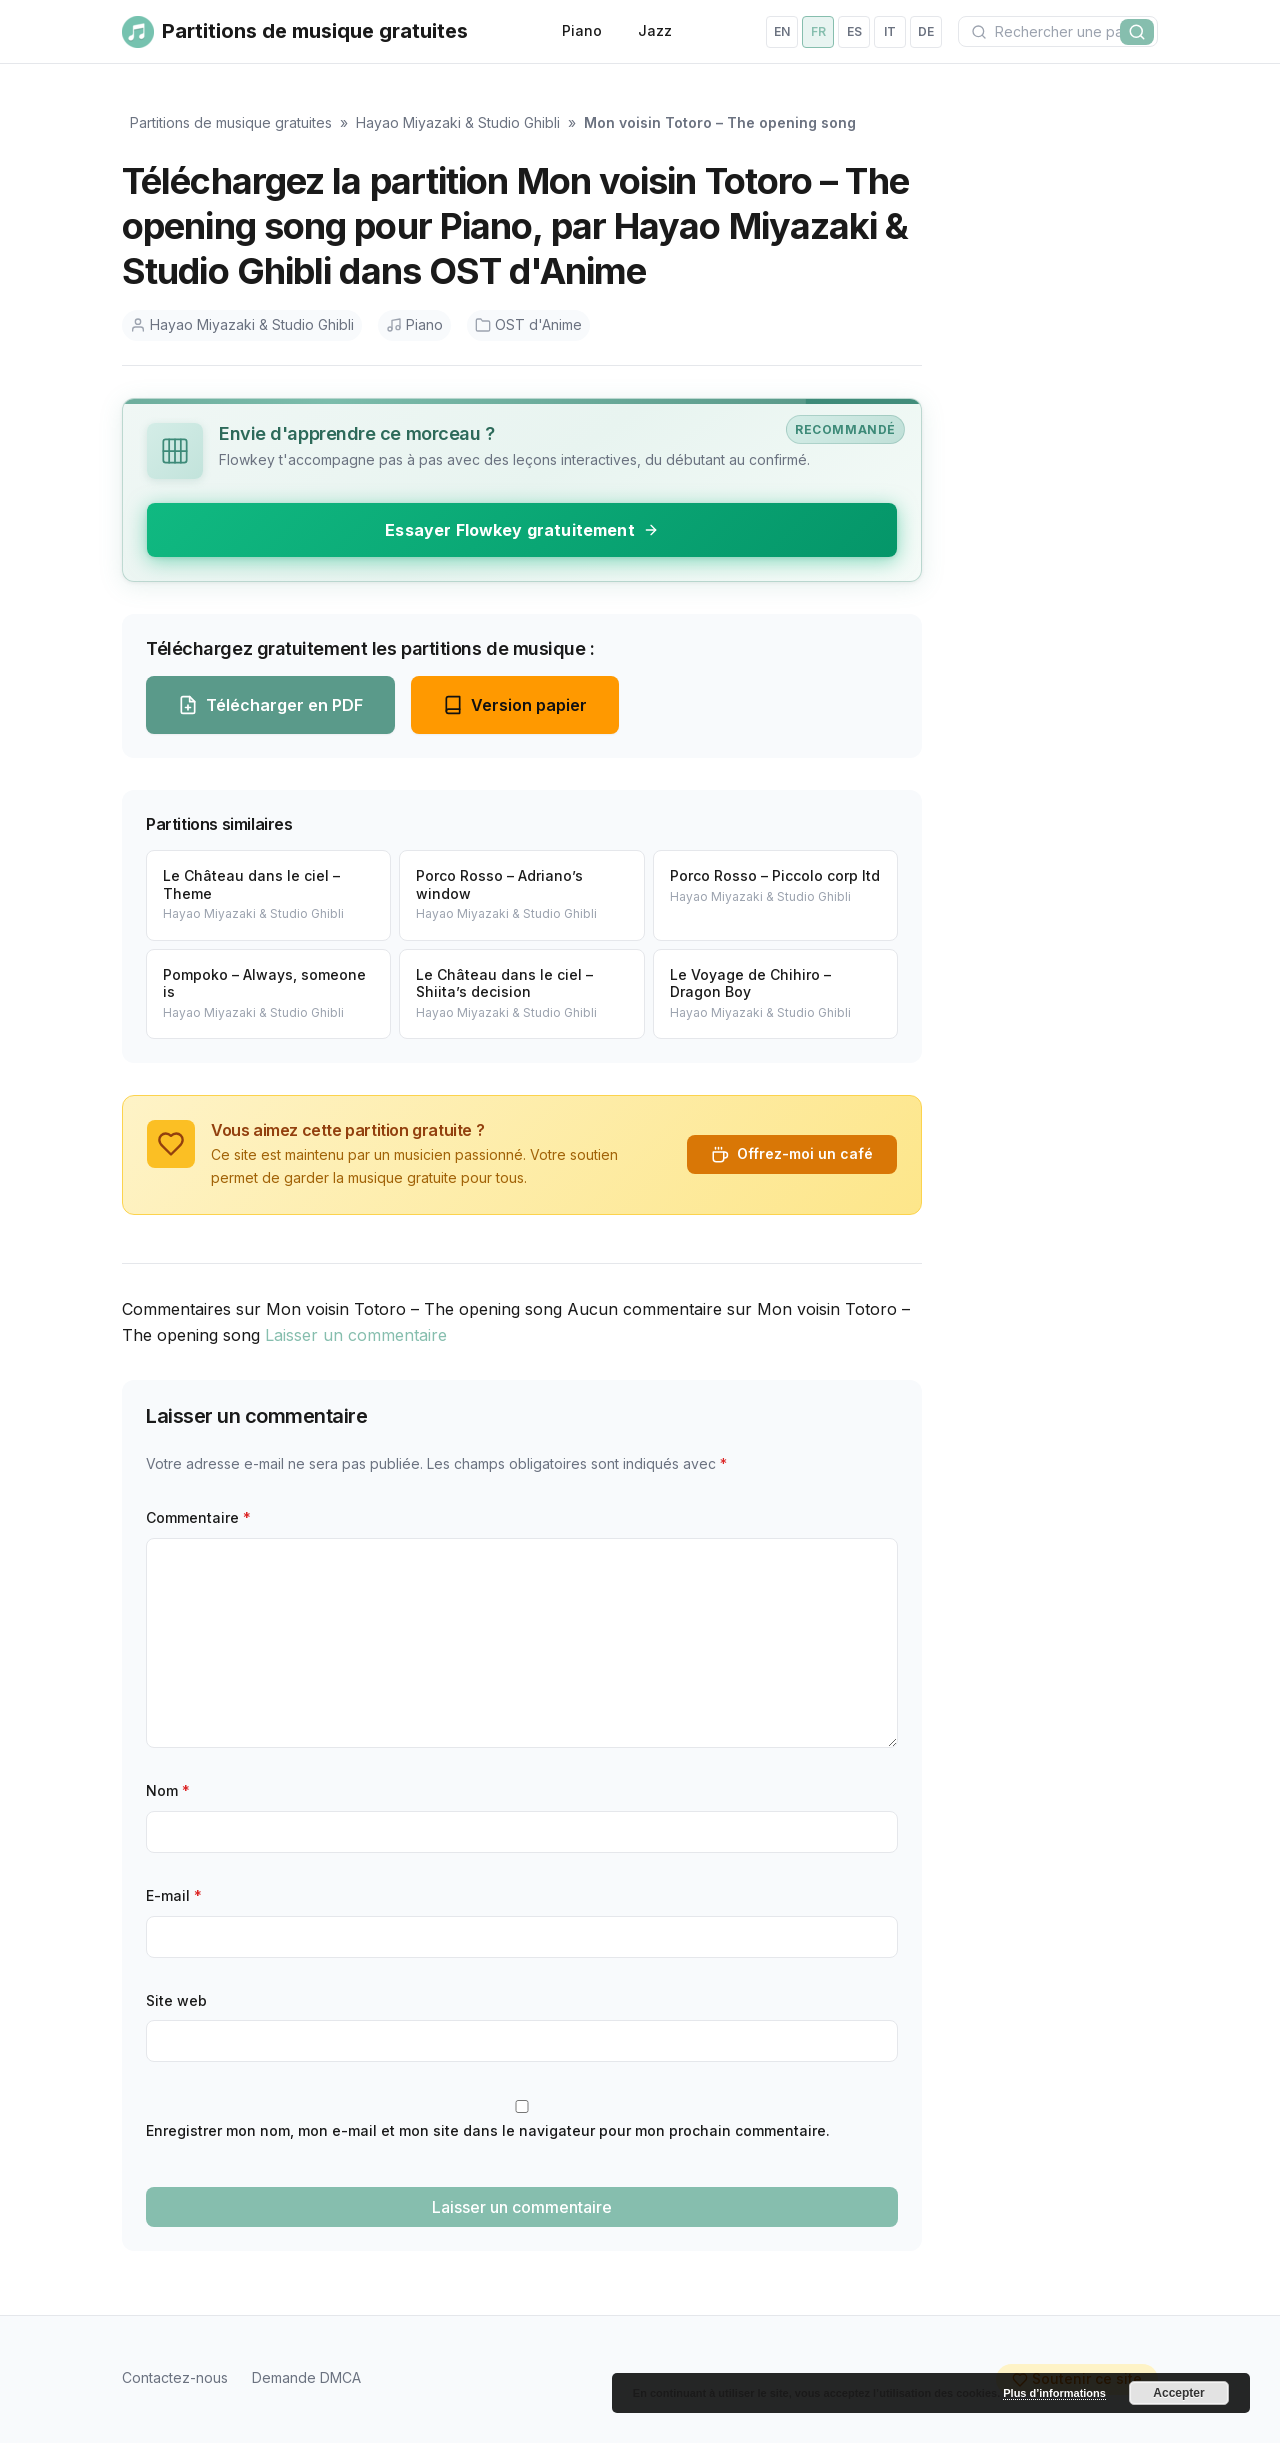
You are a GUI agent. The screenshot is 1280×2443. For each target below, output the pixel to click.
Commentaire (198, 1517)
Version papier (515, 705)
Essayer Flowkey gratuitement (521, 530)
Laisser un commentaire (356, 1335)
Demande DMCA (306, 2377)
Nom (168, 1790)
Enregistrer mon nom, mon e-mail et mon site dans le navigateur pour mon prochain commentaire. (488, 2130)
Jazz (655, 30)
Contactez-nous (175, 2377)
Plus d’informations (1054, 2393)
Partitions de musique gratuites (231, 122)
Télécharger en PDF (270, 705)
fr (818, 31)
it (890, 31)
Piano (582, 30)
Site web (176, 2000)
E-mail (174, 1895)
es (854, 31)
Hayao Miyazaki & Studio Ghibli (458, 122)
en (782, 31)
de (926, 31)
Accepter (1178, 2393)
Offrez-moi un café (792, 1154)
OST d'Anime (528, 324)
